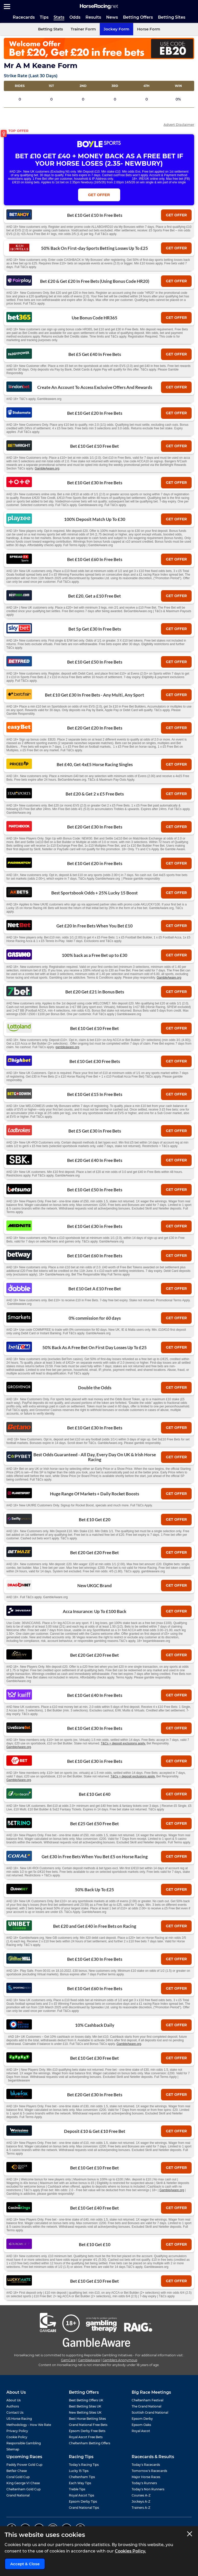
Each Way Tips (80, 2483)
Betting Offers (138, 17)
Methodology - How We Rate (28, 2425)
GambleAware (89, 2360)
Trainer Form (83, 29)
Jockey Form (116, 29)
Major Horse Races (146, 2477)
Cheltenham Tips (82, 2477)
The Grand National (146, 2406)
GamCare (68, 2360)
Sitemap (12, 2449)
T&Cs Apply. (123, 179)
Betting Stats (50, 29)
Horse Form (148, 29)
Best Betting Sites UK (85, 2406)
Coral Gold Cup (18, 2477)
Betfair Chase (16, 2471)
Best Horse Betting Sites (87, 2419)
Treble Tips (77, 2489)
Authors (12, 2406)
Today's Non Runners (148, 2489)
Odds (74, 17)
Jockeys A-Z (141, 2501)
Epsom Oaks (141, 2425)
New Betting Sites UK (85, 2412)
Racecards (24, 17)
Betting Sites (171, 17)
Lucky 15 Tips (79, 2471)
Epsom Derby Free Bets (87, 2431)
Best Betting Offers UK (86, 2400)
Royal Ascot (141, 2431)
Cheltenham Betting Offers (89, 2443)
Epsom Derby (142, 2419)
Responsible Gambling (23, 2443)
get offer (176, 215)
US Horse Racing (19, 2419)
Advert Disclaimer (179, 124)
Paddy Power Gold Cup (24, 2465)
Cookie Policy (16, 2437)
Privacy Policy (17, 2431)
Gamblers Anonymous (120, 2360)
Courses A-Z (141, 2495)
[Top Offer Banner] (99, 48)
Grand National (18, 2495)
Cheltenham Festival (147, 2400)
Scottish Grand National (150, 2412)
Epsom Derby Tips (83, 2501)
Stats (59, 17)
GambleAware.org (47, 468)
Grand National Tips (84, 2508)
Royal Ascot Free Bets (86, 2437)
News (112, 17)
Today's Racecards (146, 2465)
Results (93, 17)
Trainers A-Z (141, 2508)
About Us (13, 2400)
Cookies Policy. (130, 2551)
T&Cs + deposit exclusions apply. (123, 1743)
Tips (44, 17)
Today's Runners (144, 2483)
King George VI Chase (23, 2483)
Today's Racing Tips (84, 2465)
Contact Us (14, 2412)
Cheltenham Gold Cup (23, 2489)
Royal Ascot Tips (81, 2495)
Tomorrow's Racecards (149, 2471)
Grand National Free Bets (88, 2425)
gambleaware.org (67, 1047)
